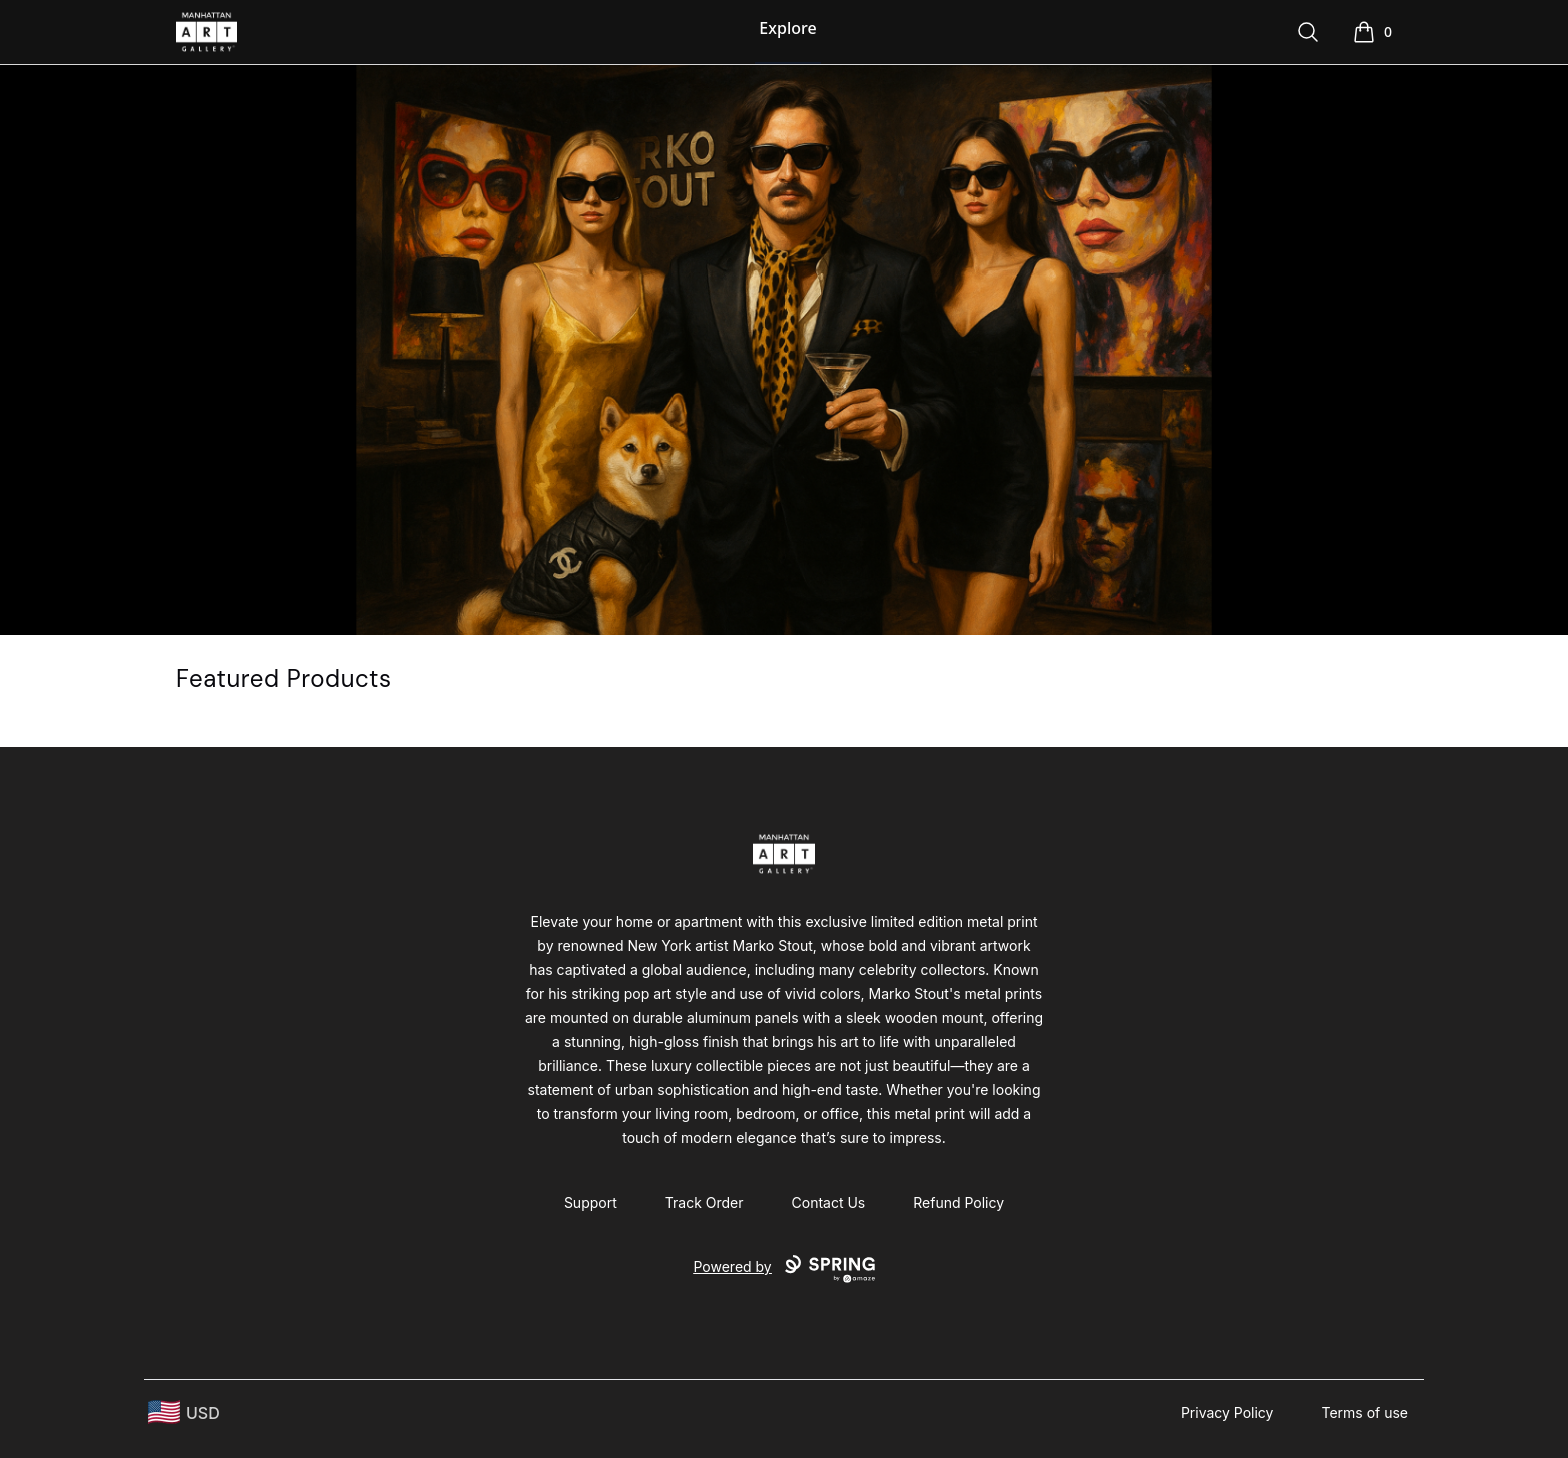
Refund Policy (958, 1202)
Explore (787, 28)
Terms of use (1364, 1412)
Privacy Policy (1227, 1412)
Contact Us (829, 1202)
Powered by (783, 1269)
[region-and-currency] (184, 1412)
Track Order (704, 1202)
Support (590, 1202)
